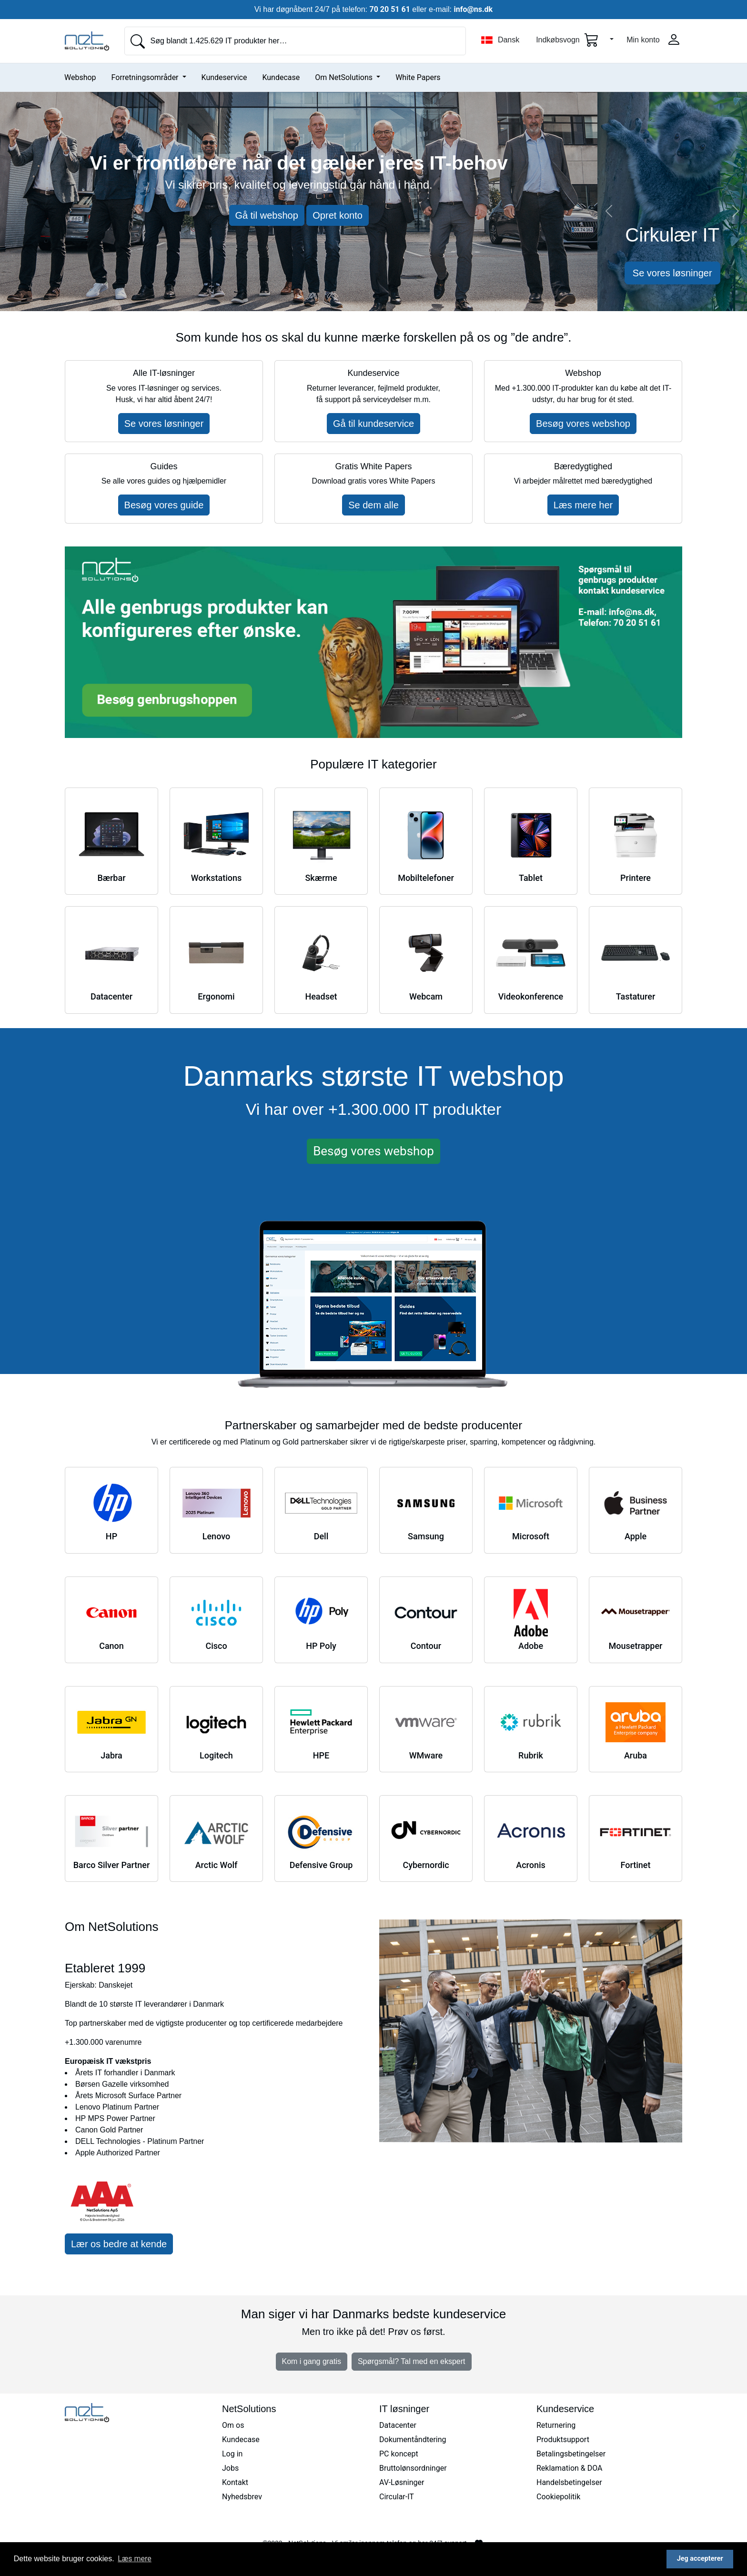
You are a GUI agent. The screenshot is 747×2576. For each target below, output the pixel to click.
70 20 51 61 (390, 9)
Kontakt (235, 2482)
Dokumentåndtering (412, 2439)
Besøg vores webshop (583, 423)
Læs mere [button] (134, 2558)
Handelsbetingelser (569, 2482)
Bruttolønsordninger (413, 2468)
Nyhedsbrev (242, 2496)
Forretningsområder (146, 77)
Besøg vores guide (164, 505)
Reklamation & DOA (569, 2468)
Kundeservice (224, 77)
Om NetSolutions (344, 77)
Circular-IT (396, 2496)
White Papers (417, 77)
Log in (232, 2453)
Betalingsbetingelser (571, 2453)
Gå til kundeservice (373, 423)
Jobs (230, 2468)
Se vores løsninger (672, 273)
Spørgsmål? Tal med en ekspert (411, 2361)
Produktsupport (562, 2439)
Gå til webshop (266, 215)
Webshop (80, 77)
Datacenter (397, 2425)
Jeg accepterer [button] (700, 2559)
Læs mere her (583, 505)
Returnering (555, 2425)
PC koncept (398, 2453)
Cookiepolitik (558, 2496)
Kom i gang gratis (312, 2361)
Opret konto (338, 215)
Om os (233, 2425)
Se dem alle (373, 505)
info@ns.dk (473, 9)
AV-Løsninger (401, 2482)
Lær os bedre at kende (119, 2244)
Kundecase (281, 77)
